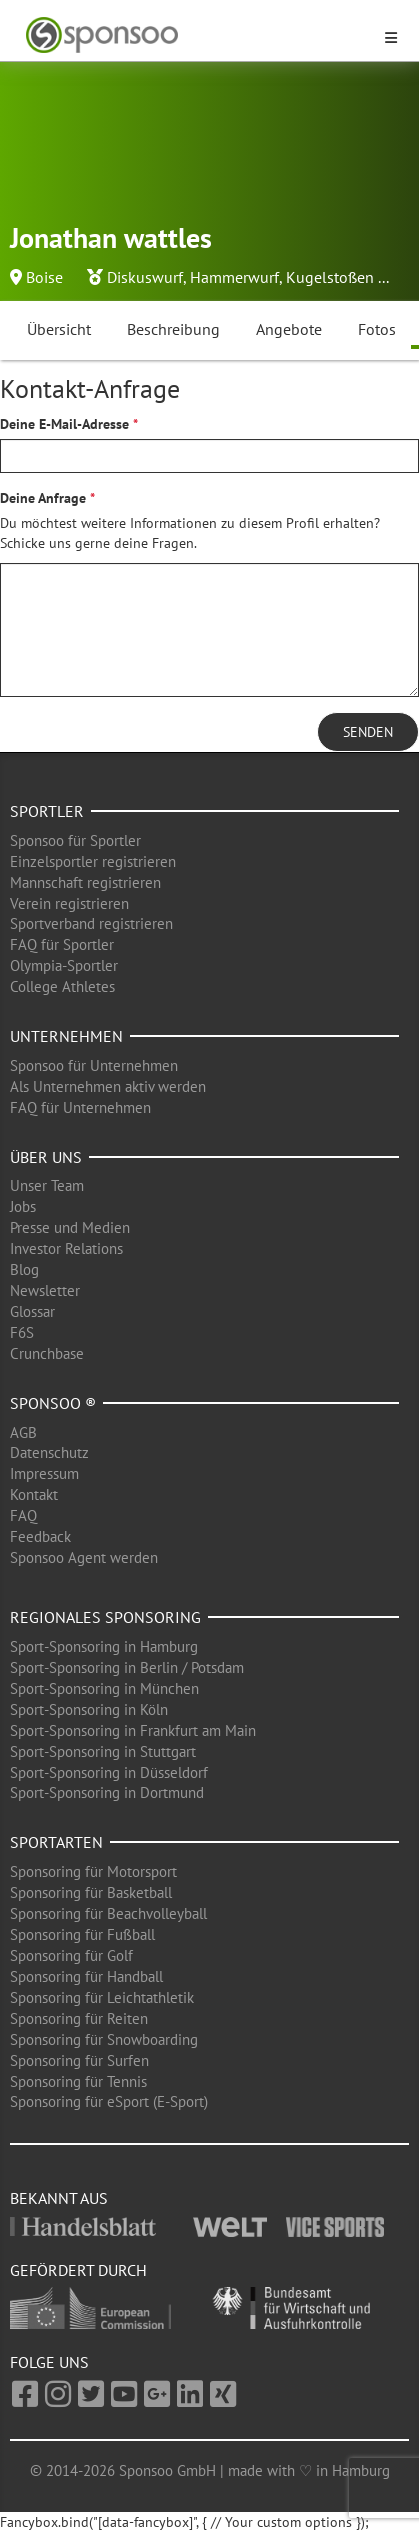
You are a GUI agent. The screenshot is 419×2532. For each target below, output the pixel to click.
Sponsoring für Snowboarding (104, 2039)
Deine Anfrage (43, 498)
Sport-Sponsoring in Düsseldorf (109, 1772)
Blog (24, 1269)
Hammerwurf (234, 277)
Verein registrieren (69, 903)
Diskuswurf (145, 277)
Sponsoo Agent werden (84, 1557)
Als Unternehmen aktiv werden (108, 1086)
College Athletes (62, 986)
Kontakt (34, 1494)
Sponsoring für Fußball (82, 1934)
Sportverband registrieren (91, 923)
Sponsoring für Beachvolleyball (108, 1913)
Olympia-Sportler (64, 965)
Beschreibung (173, 329)
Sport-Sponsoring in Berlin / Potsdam (127, 1667)
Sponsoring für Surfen (79, 2060)
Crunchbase (47, 1353)
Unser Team (47, 1185)
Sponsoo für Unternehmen (94, 1065)
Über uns (46, 1157)
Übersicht (59, 329)
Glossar (32, 1311)
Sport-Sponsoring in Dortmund (107, 1792)
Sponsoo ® (53, 1403)
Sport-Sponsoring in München (104, 1688)
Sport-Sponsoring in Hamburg (104, 1646)
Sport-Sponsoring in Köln (89, 1709)
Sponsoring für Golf (71, 1955)
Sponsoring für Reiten (79, 2018)
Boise (44, 277)
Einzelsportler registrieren (93, 861)
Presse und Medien (70, 1227)
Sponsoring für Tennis (78, 2081)
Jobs (23, 1206)
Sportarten (56, 1842)
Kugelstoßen (330, 277)
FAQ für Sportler (62, 944)
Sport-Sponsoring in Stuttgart (103, 1751)
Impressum (44, 1473)
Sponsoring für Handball (86, 1976)
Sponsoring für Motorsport (93, 1871)
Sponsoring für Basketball (91, 1892)
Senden (368, 732)
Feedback (40, 1536)
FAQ (23, 1515)
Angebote (289, 329)
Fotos (377, 329)
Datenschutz (49, 1452)
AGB (23, 1432)
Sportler (47, 811)
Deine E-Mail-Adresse (64, 424)
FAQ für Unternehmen (80, 1107)
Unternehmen (66, 1036)
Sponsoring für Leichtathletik (102, 1997)
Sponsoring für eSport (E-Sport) (109, 2101)
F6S (22, 1332)
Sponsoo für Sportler (75, 840)
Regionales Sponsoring (105, 1617)
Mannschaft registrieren (85, 882)
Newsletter (45, 1290)
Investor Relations (66, 1248)
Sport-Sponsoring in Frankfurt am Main (133, 1730)
